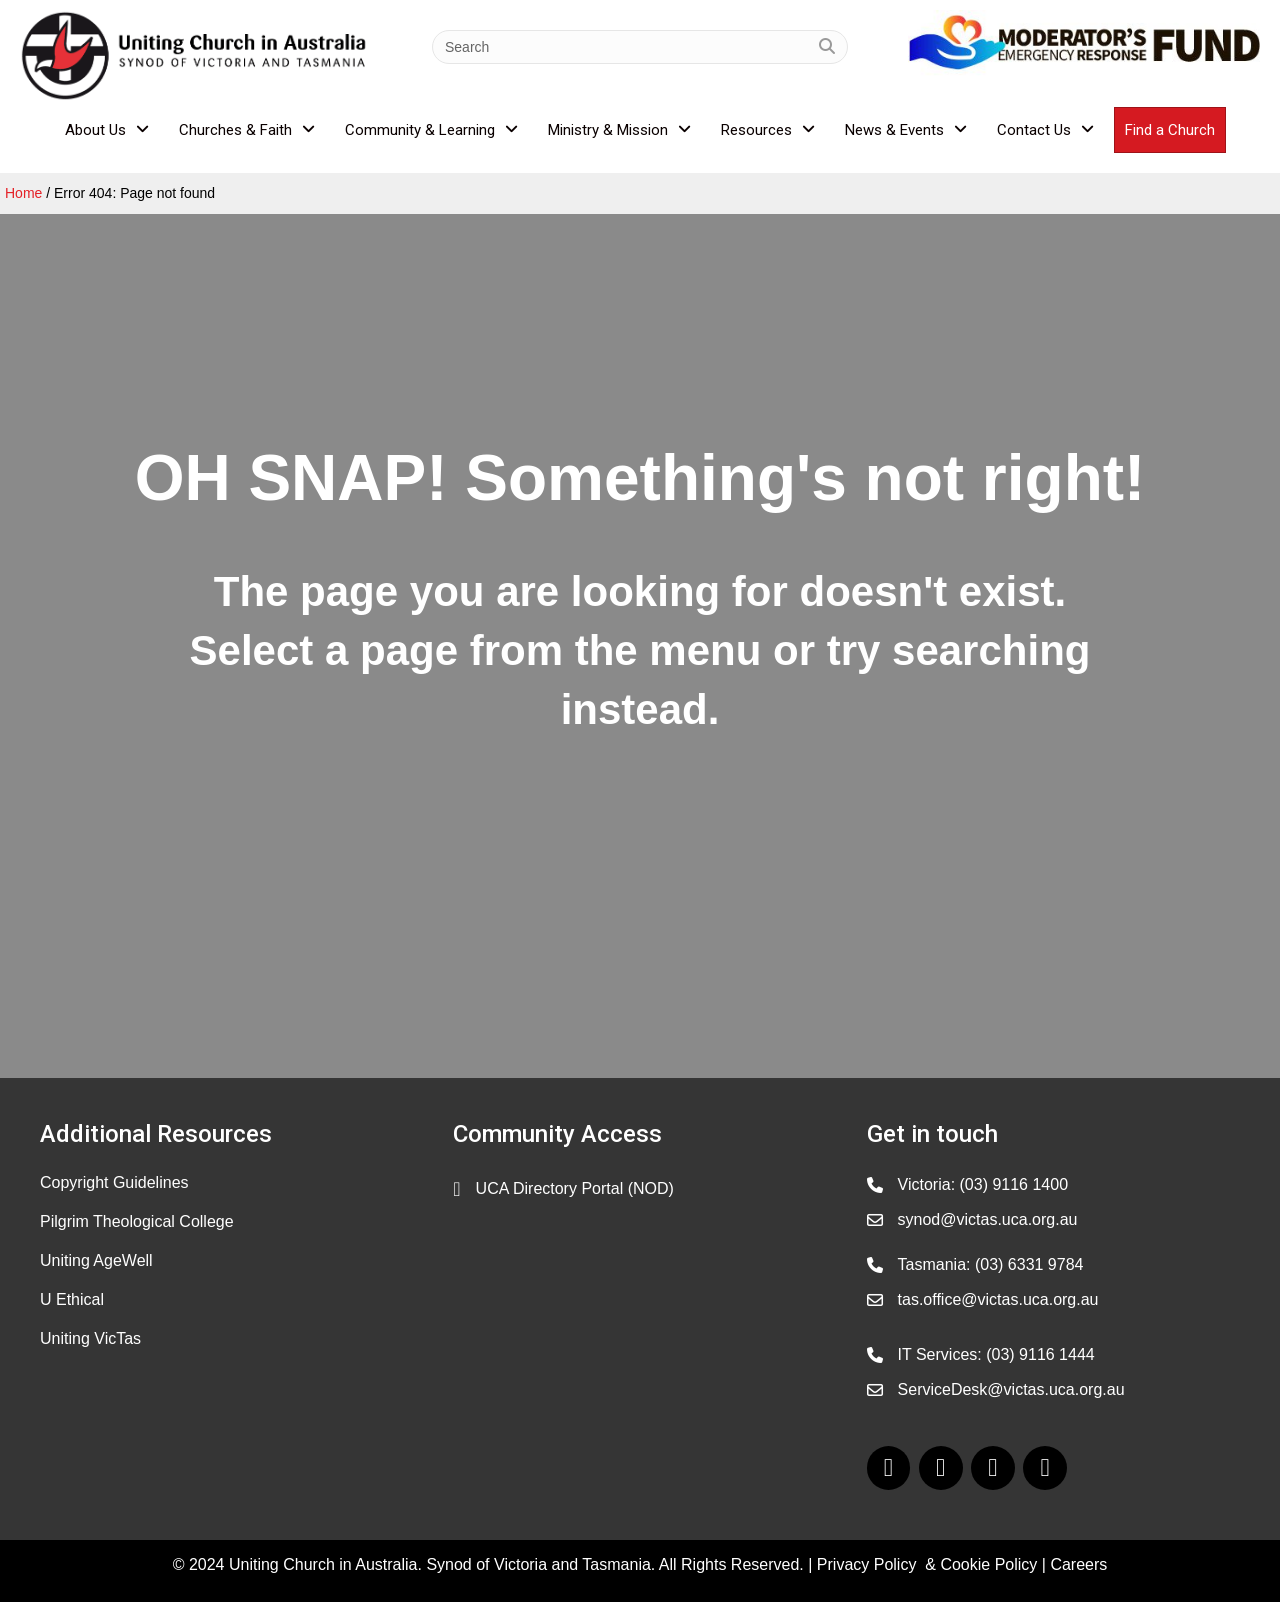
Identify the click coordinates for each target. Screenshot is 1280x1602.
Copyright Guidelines (114, 1182)
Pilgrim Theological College (137, 1221)
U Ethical (72, 1299)
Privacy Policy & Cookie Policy (927, 1564)
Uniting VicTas (90, 1338)
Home (23, 193)
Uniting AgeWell (96, 1260)
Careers (1078, 1564)
